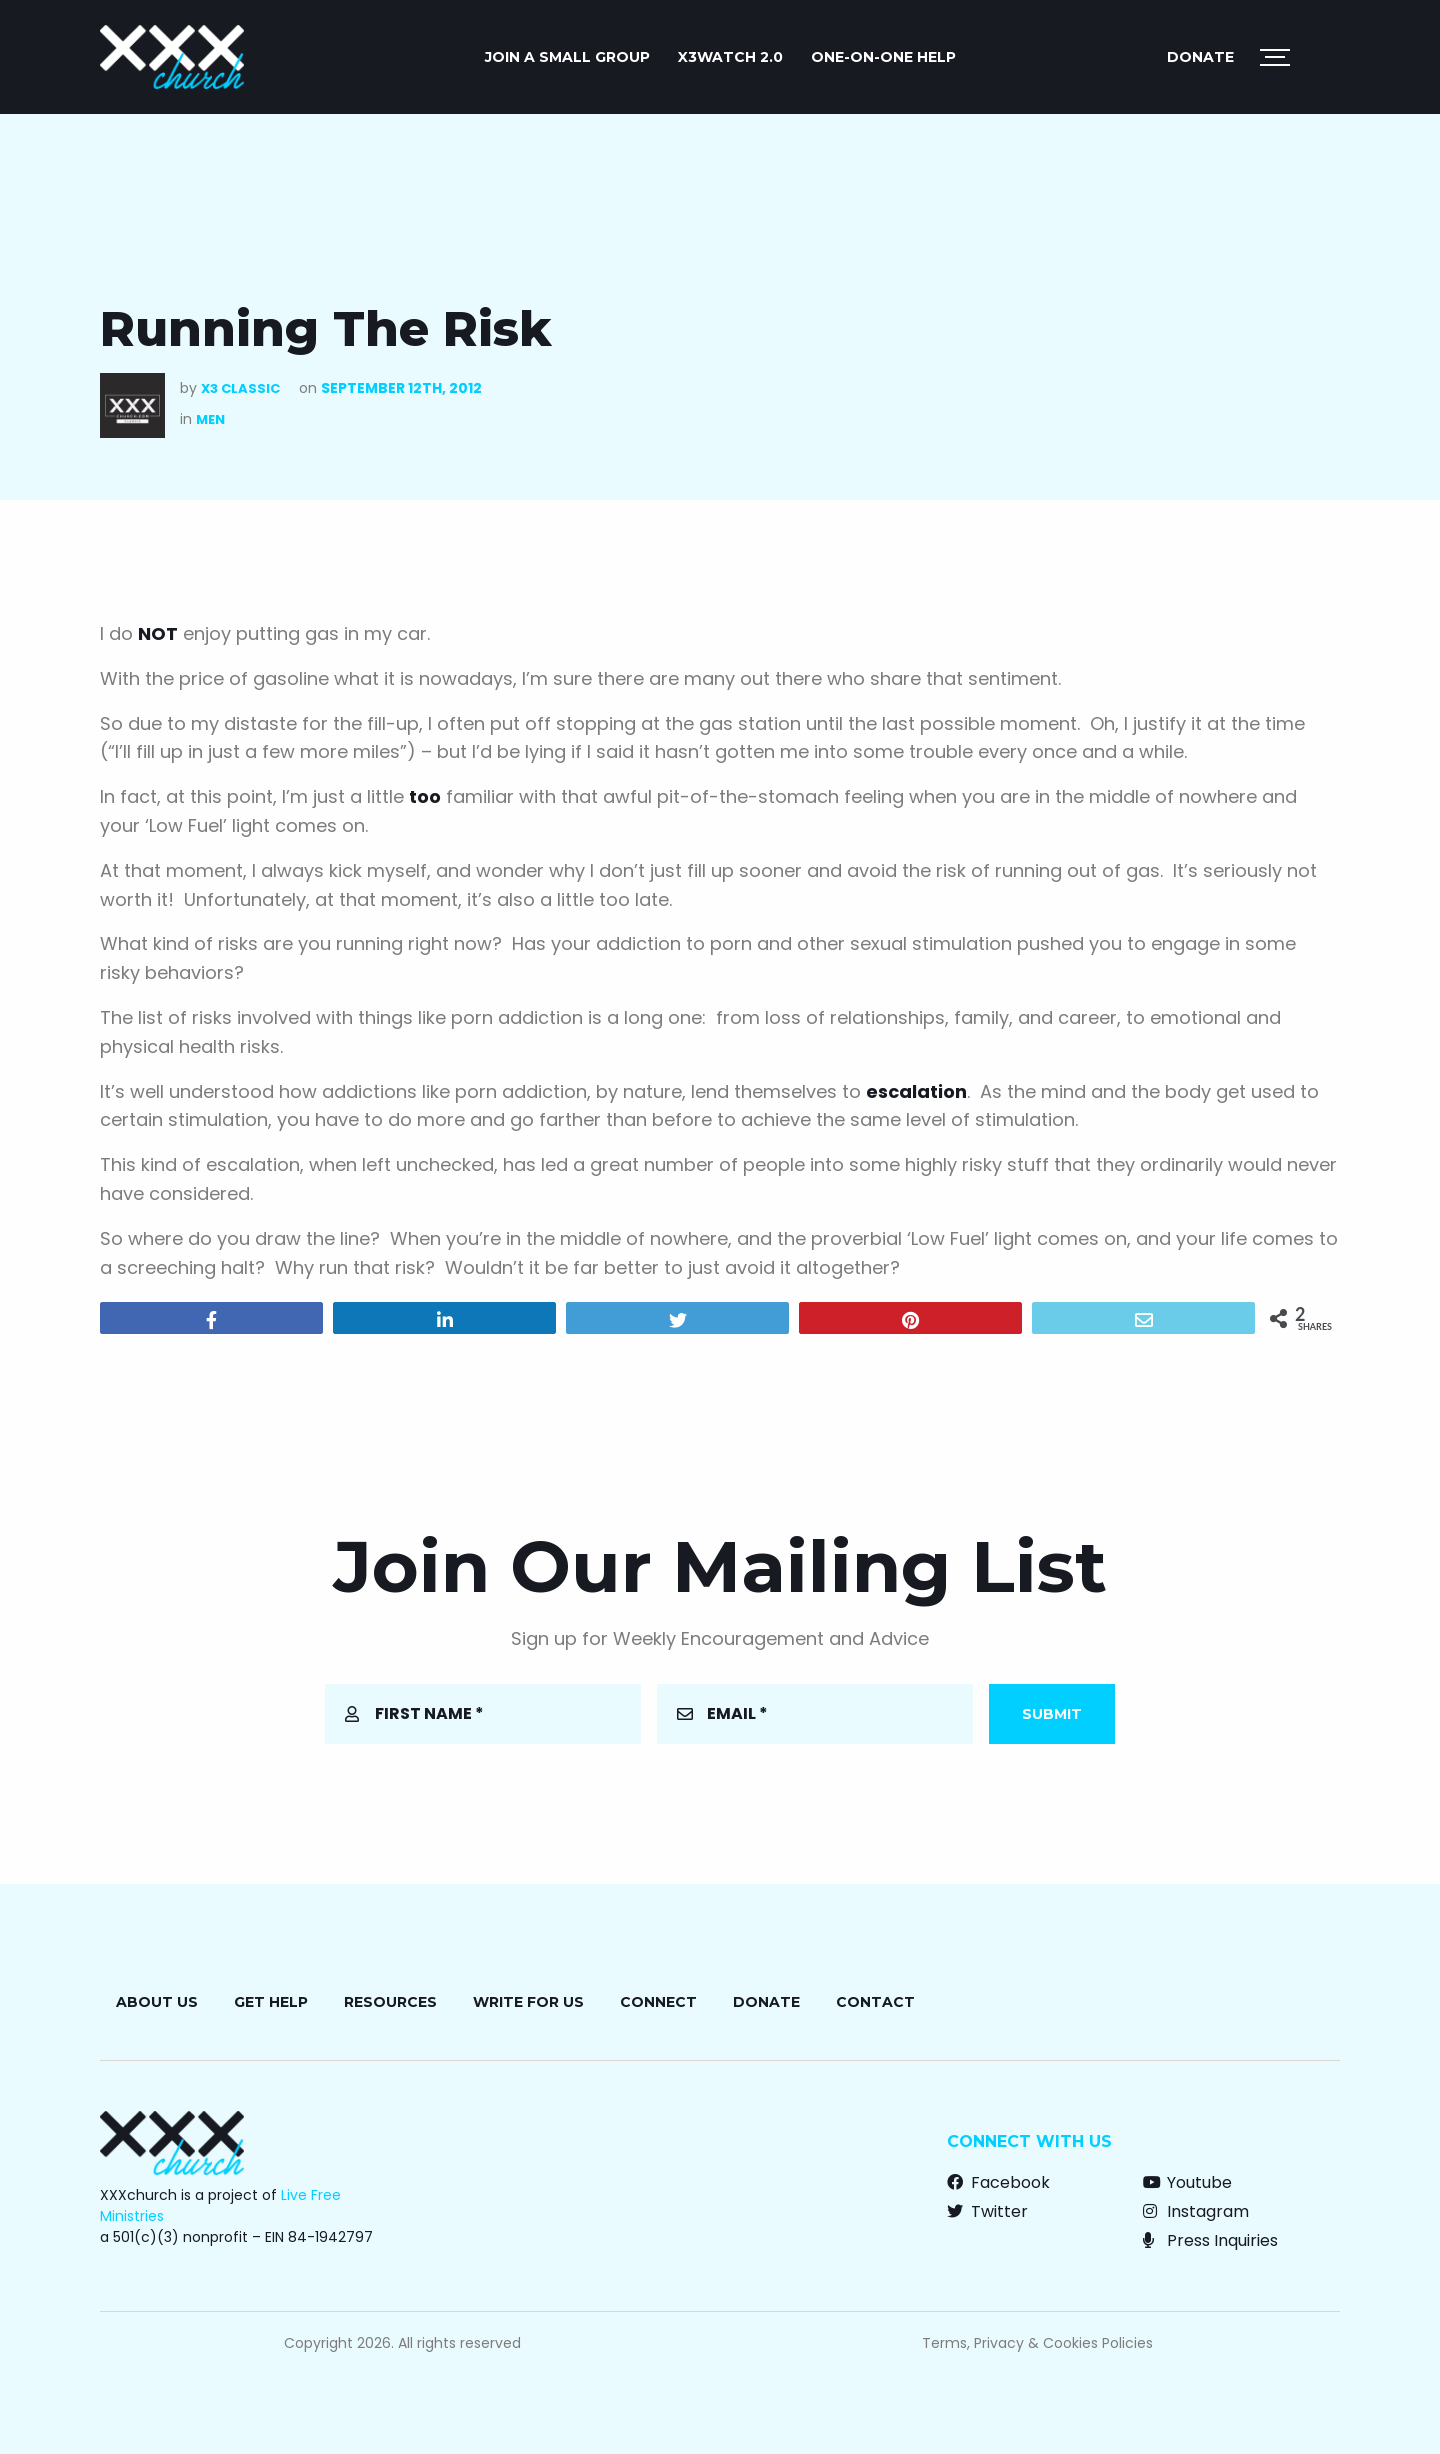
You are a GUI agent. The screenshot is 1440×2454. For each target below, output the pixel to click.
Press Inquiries (1210, 2240)
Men (210, 419)
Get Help (271, 2002)
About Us (157, 2002)
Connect (658, 2002)
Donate (1200, 57)
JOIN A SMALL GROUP (567, 57)
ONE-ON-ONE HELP (883, 57)
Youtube (1187, 2182)
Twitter (987, 2211)
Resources (390, 2002)
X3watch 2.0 (730, 57)
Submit (1052, 1714)
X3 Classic (240, 388)
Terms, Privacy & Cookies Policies (1037, 2343)
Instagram (1196, 2211)
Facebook (998, 2182)
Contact (875, 2002)
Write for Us (528, 2002)
